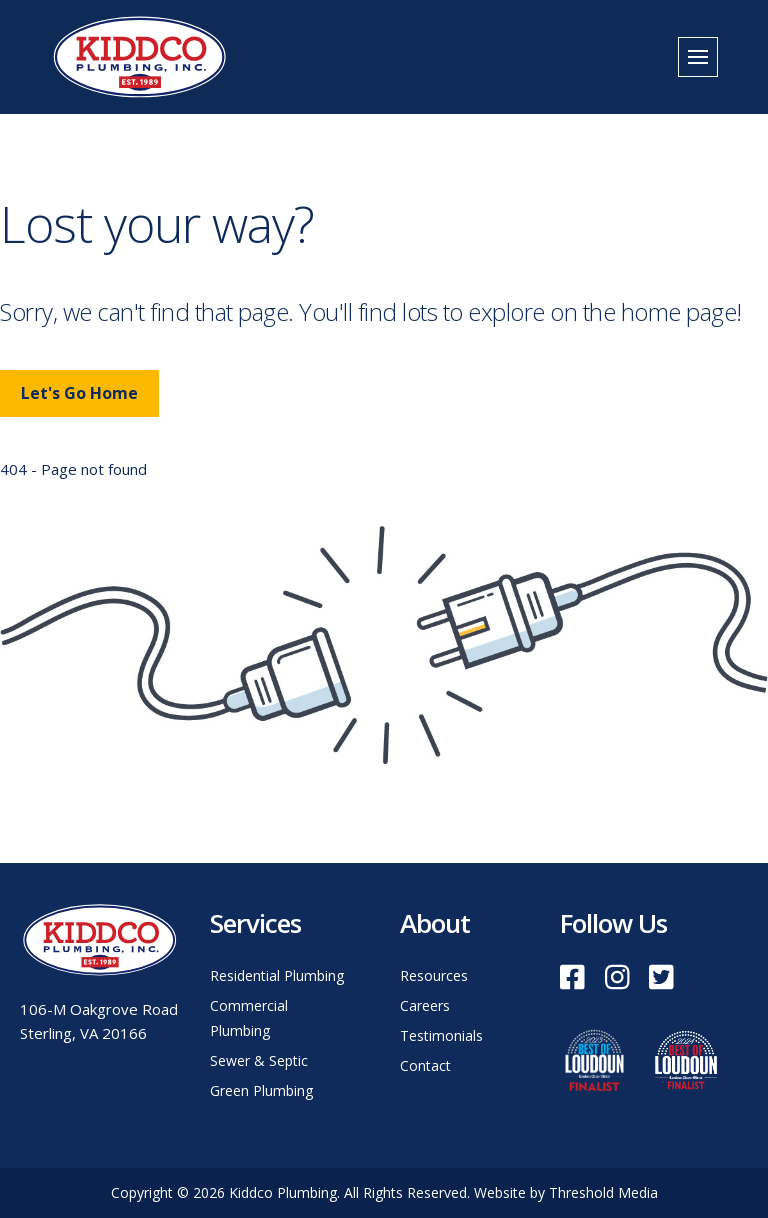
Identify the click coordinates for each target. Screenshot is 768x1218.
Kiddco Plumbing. (286, 1192)
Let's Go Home (79, 393)
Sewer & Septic (259, 1060)
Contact (425, 1065)
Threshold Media (603, 1192)
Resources (434, 975)
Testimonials (441, 1035)
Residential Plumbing (277, 975)
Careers (425, 1005)
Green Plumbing (261, 1090)
